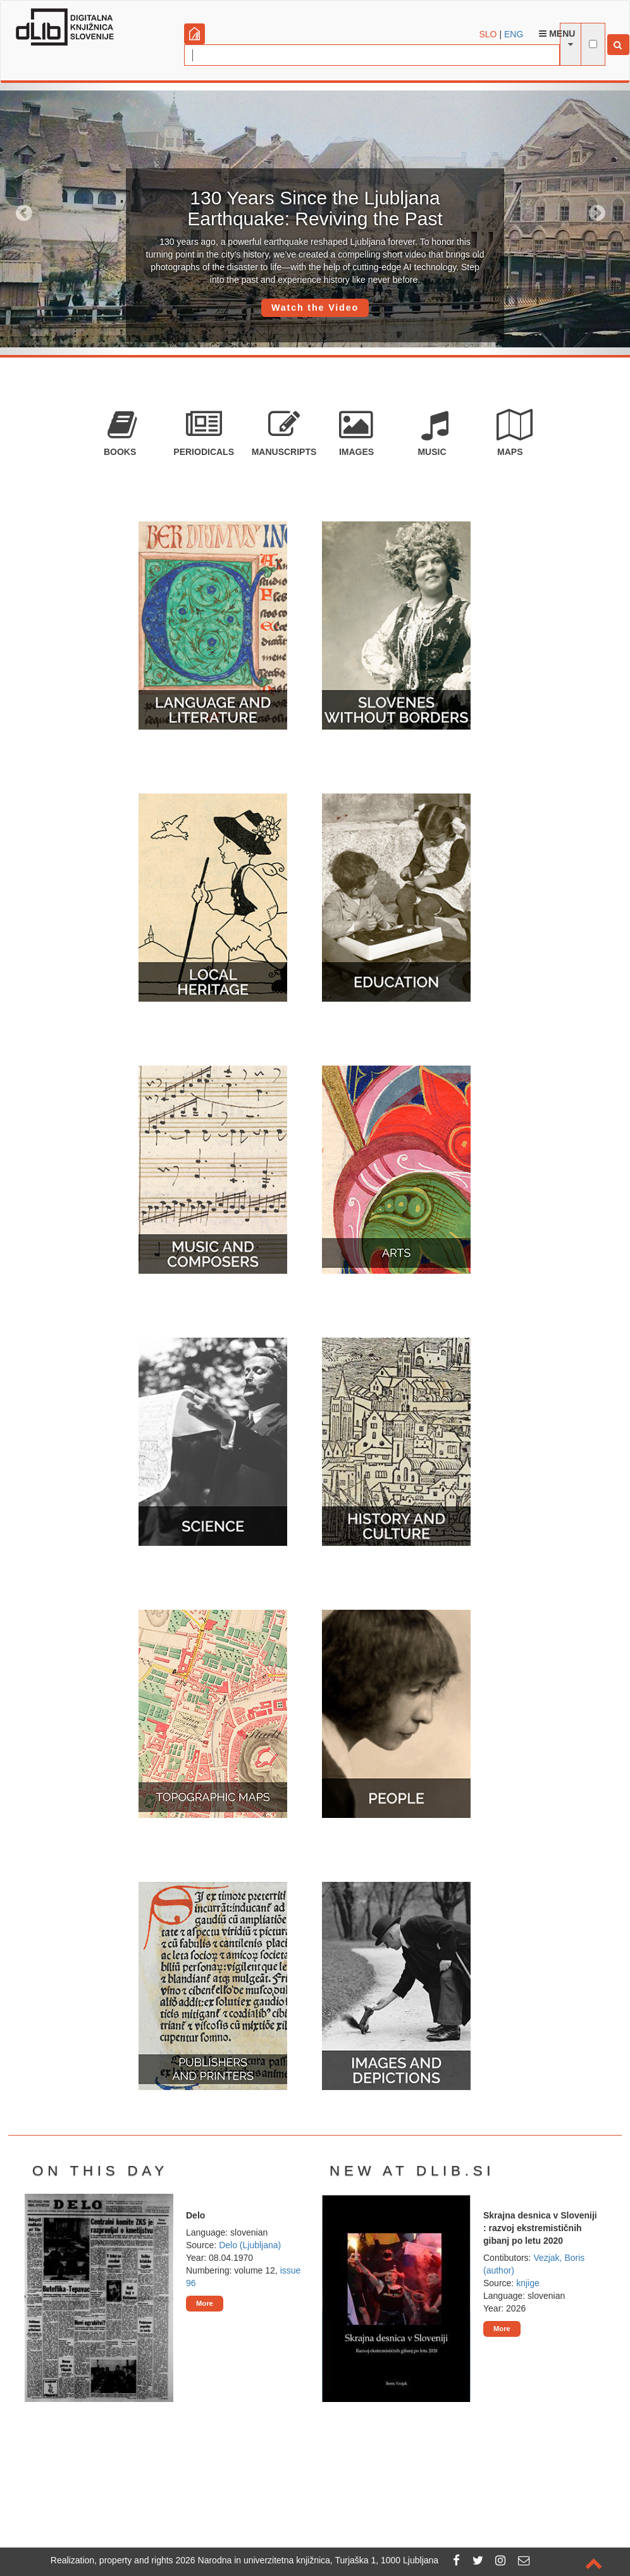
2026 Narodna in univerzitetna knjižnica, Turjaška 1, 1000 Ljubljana (307, 2560)
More (204, 2303)
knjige (528, 2283)
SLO (488, 34)
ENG (513, 34)
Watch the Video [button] (315, 307)
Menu (557, 33)
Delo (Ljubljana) (250, 2245)
